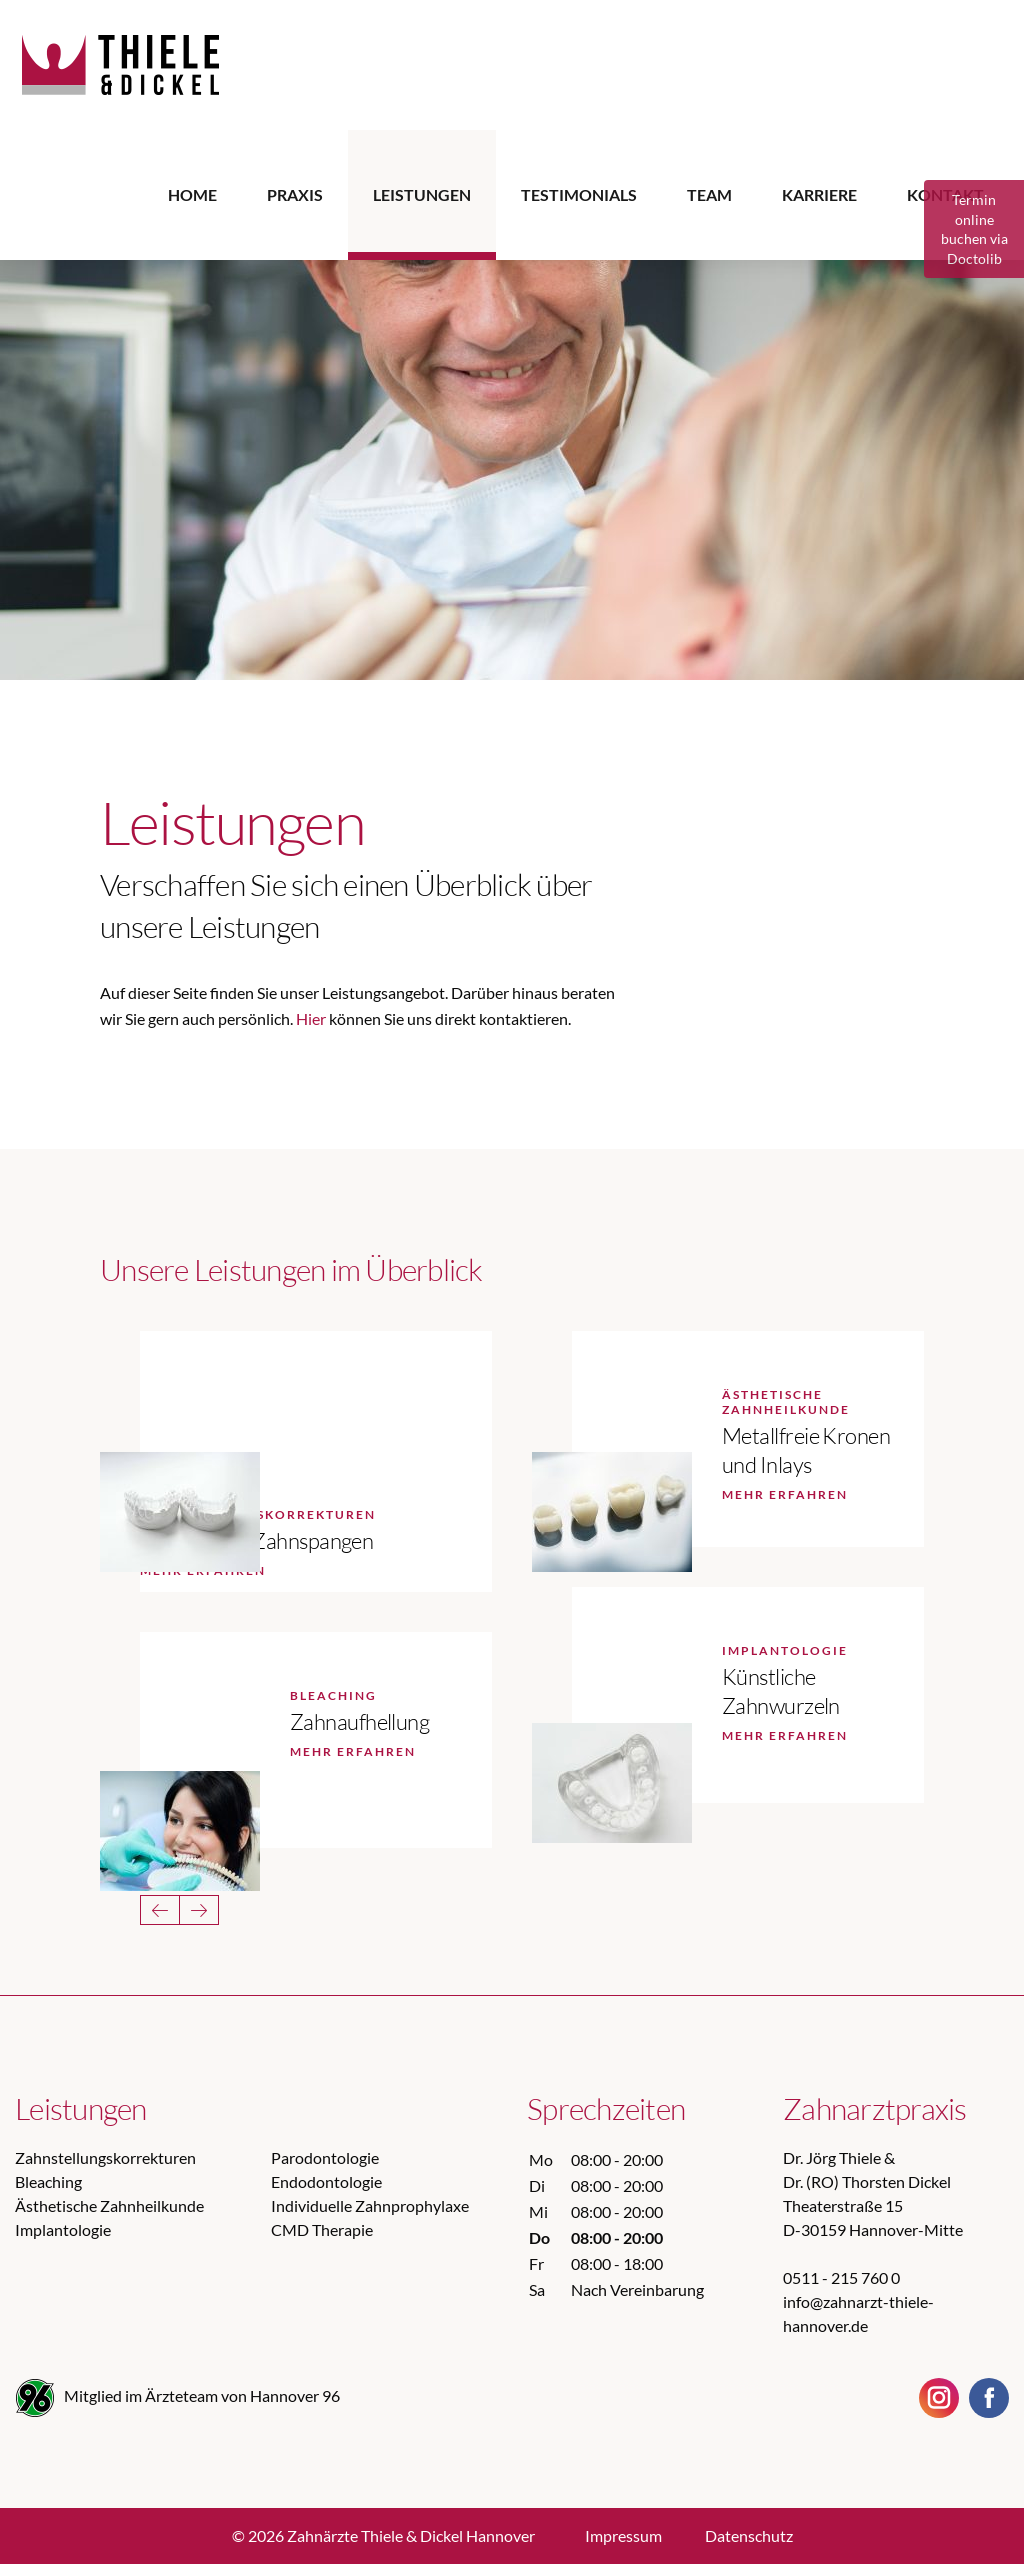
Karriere (819, 194)
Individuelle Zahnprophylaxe (370, 2205)
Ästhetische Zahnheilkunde (109, 2205)
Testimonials (579, 194)
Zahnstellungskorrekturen (105, 2157)
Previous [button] (160, 1910)
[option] (512, 455)
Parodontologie (325, 2157)
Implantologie (63, 2229)
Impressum (623, 2535)
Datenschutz (749, 2535)
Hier (311, 1018)
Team (709, 194)
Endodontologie (326, 2181)
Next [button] (199, 1910)
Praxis (295, 194)
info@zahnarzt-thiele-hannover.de (858, 2313)
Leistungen (422, 194)
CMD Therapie (322, 2229)
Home (192, 194)
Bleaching (48, 2181)
